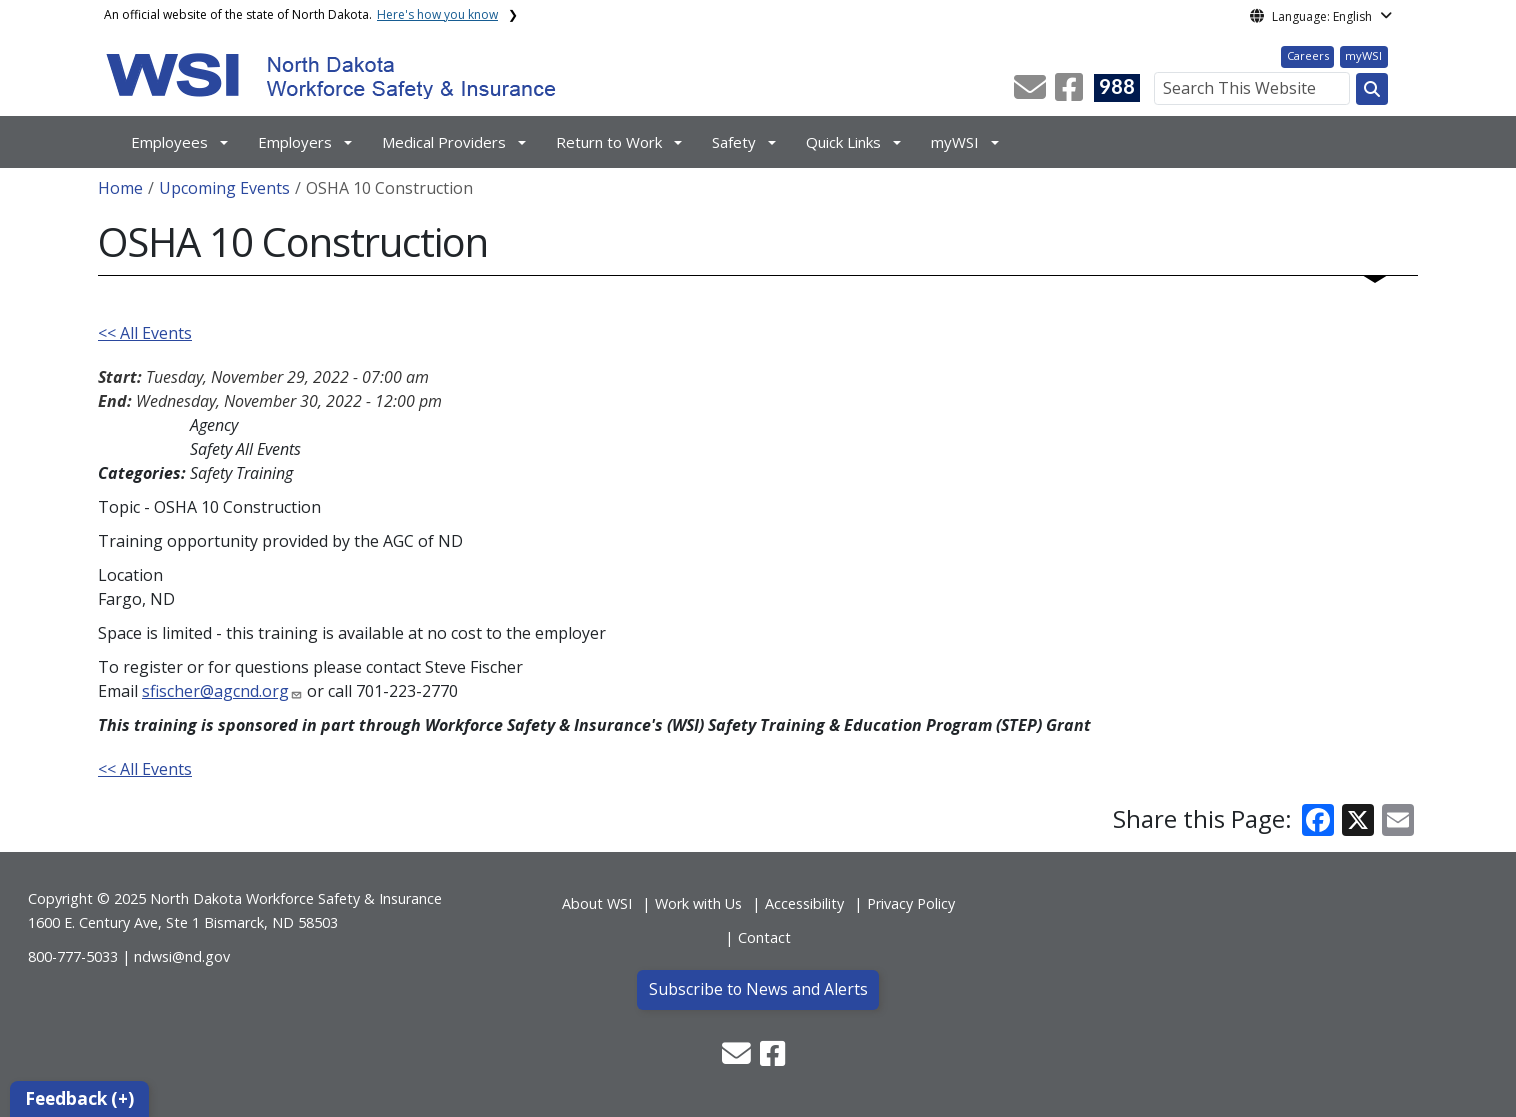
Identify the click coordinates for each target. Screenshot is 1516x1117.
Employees (169, 142)
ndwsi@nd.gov (182, 956)
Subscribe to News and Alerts (758, 989)
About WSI (597, 903)
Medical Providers (444, 142)
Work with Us (698, 903)
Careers (1308, 55)
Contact (764, 937)
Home (120, 188)
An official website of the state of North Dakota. (301, 14)
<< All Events (145, 333)
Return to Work (609, 142)
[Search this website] (1372, 89)
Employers (295, 142)
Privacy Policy (911, 903)
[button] (1032, 93)
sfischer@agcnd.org (215, 691)
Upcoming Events (224, 188)
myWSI (1363, 55)
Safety (734, 142)
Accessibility (804, 903)
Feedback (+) (79, 1098)
